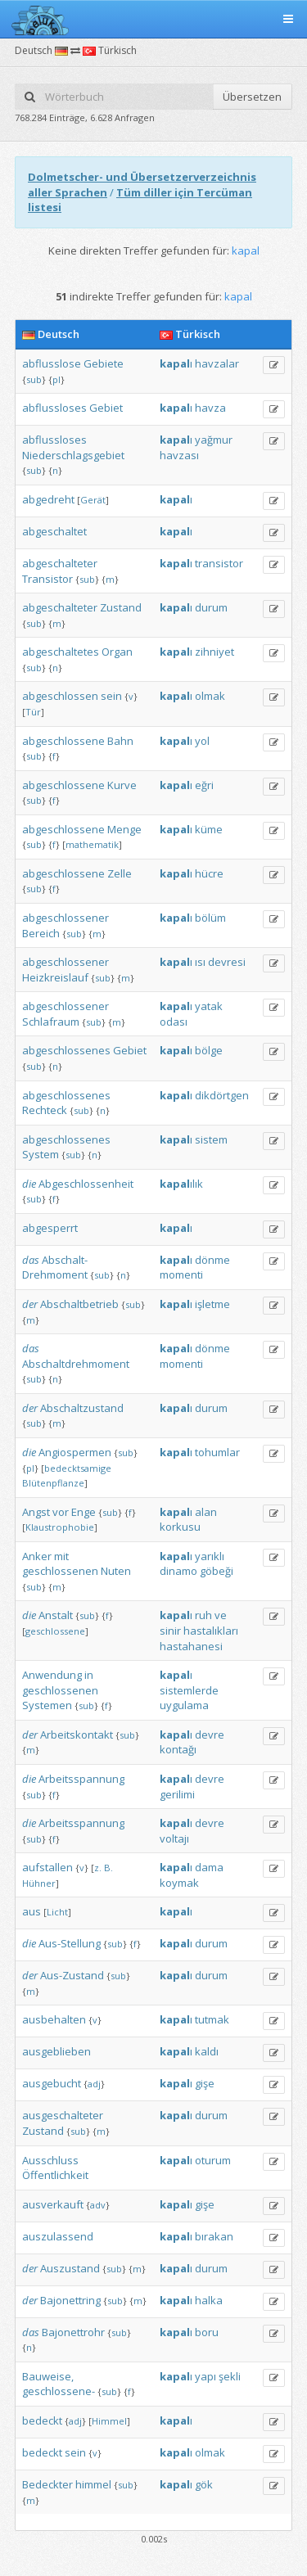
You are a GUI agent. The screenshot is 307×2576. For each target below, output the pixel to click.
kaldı (207, 2051)
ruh (203, 1615)
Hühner (39, 1883)
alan (206, 1512)
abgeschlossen (60, 695)
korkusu (180, 1526)
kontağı (178, 1749)
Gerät (93, 500)
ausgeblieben (56, 2051)
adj (94, 2083)
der (30, 1304)
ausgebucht (51, 2083)
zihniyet (214, 651)
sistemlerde (189, 1690)
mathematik (92, 844)
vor (60, 1512)
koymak (179, 1882)
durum (211, 607)
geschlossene (55, 1631)
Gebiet (106, 407)
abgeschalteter (59, 563)
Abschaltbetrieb (79, 1304)
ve (220, 1615)
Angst (36, 1512)
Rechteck (44, 1110)
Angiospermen (74, 1452)
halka (209, 2300)
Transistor (47, 578)
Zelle (119, 873)
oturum (213, 2160)
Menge (124, 829)
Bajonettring (70, 2300)
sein (111, 695)
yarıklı (209, 1556)
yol (202, 740)
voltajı (174, 1838)
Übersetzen (252, 96)
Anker (37, 1556)
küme (209, 829)
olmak (210, 695)
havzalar (217, 363)
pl (56, 379)
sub (34, 379)
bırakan (214, 2236)
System (40, 1154)
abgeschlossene (63, 740)
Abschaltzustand (82, 1408)
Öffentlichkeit (55, 2175)
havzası (179, 455)
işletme (212, 1304)
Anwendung (52, 1674)
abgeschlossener (65, 917)
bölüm (210, 917)
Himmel (109, 2421)
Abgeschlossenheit (85, 1183)
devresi (227, 961)
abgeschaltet (54, 531)
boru (207, 2332)
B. (108, 1867)
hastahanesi (191, 1646)
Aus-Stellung (69, 1943)
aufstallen (47, 1867)
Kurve (122, 785)
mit (61, 1556)
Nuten (116, 1570)
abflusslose (51, 363)
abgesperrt (50, 1227)
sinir (170, 1630)
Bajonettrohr (73, 2332)
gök (204, 2484)
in (88, 1674)
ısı (200, 961)
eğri (204, 785)
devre (209, 1734)
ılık (181, 1183)
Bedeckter (47, 2484)
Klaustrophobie (59, 1527)
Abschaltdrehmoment (75, 1363)
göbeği (216, 1570)
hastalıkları (210, 1630)
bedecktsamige (77, 1468)
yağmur (214, 439)
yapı (205, 2376)
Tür (33, 712)
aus (31, 1911)
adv (98, 2205)
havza (210, 407)
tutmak (212, 2019)
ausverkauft (53, 2204)
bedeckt (42, 2420)
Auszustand (70, 2268)
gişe (204, 2083)
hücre (209, 873)
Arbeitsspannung (81, 1778)
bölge (209, 1050)
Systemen (47, 1705)
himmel (93, 2484)
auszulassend (57, 2236)
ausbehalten (54, 2019)
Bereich (41, 933)
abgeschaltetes (60, 651)
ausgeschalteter (62, 2115)
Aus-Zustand (72, 1975)
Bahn (120, 740)
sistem (211, 1139)
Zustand (121, 607)
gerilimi (177, 1794)
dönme (212, 1259)
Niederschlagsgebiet (73, 455)
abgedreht (48, 499)
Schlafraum (50, 1021)
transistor (219, 563)
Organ (117, 651)
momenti (181, 1274)
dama (209, 1867)
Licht (57, 1912)
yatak (209, 1006)
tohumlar (217, 1452)
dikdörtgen (222, 1095)
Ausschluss (50, 2160)
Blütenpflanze (53, 1483)
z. (98, 1867)
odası (173, 1021)
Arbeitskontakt (76, 1734)
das (30, 1259)
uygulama (184, 1705)
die (29, 1183)
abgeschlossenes (66, 1050)
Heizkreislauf (55, 977)
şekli (230, 2376)
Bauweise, (48, 2376)
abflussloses (54, 407)
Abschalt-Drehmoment (55, 1267)
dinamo (178, 1570)
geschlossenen (60, 1570)
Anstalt (55, 1615)
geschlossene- (58, 2391)
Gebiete (104, 363)
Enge (83, 1512)
